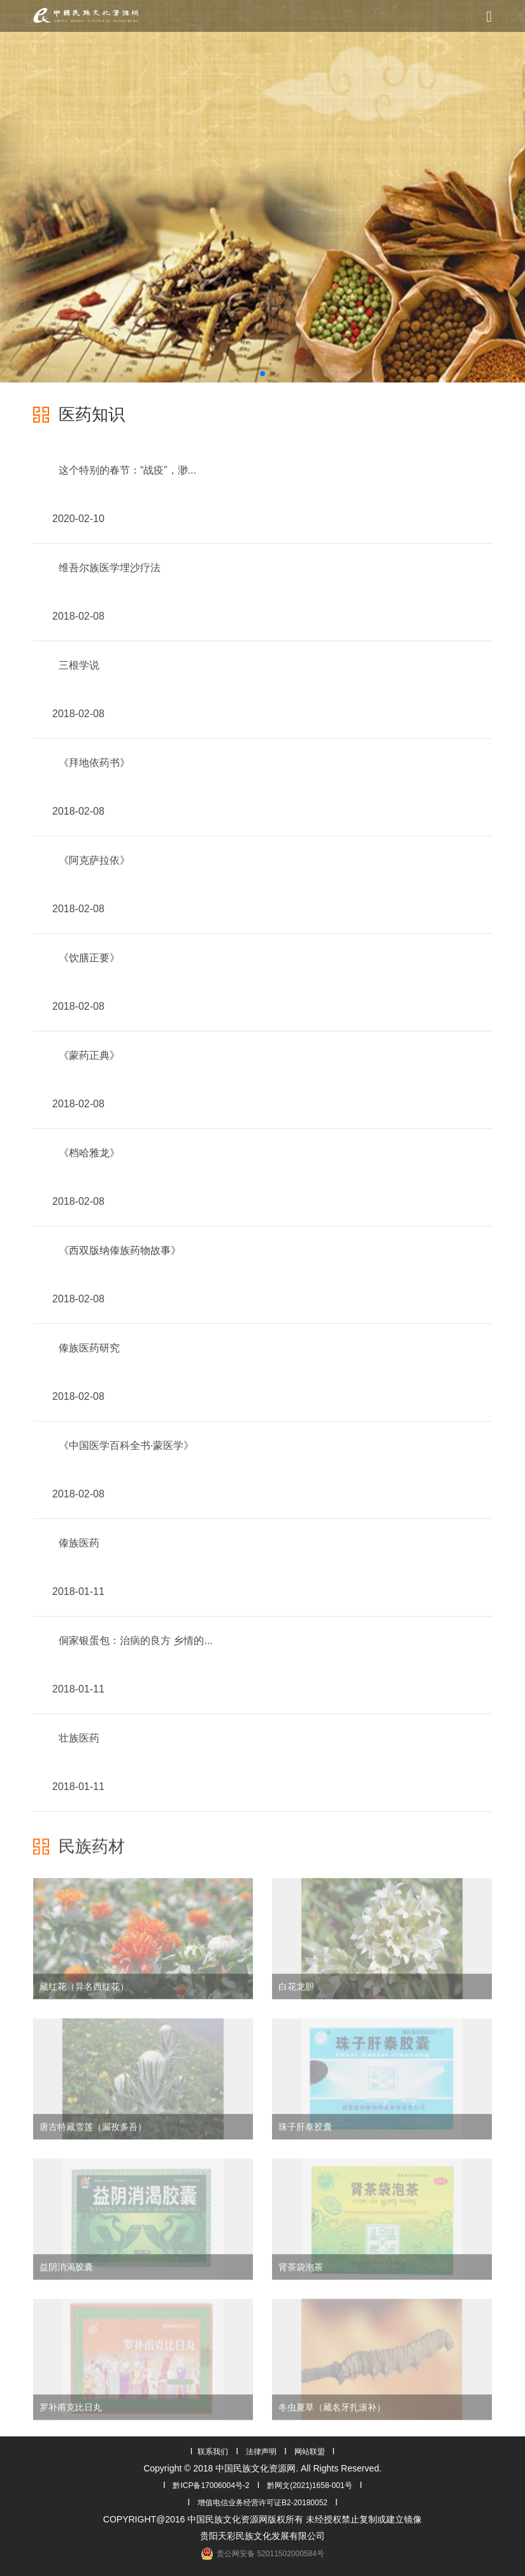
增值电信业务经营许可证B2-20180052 (262, 2502)
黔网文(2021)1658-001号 (309, 2485)
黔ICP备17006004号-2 (211, 2485)
